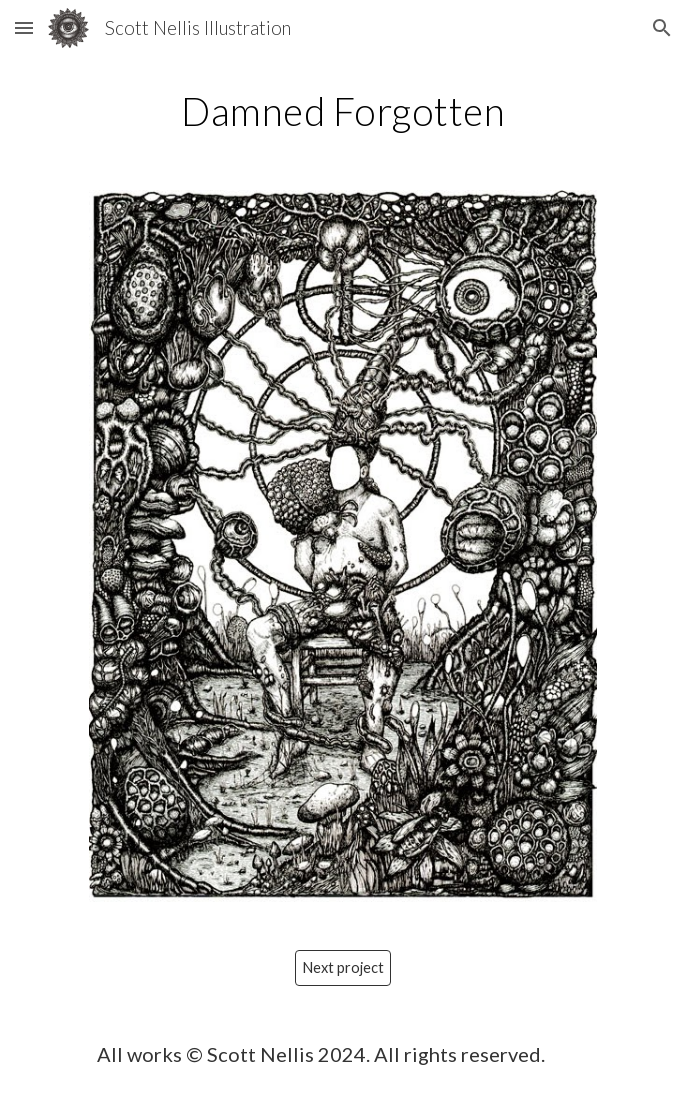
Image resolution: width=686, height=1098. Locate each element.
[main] (342, 111)
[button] (24, 27)
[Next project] (343, 968)
